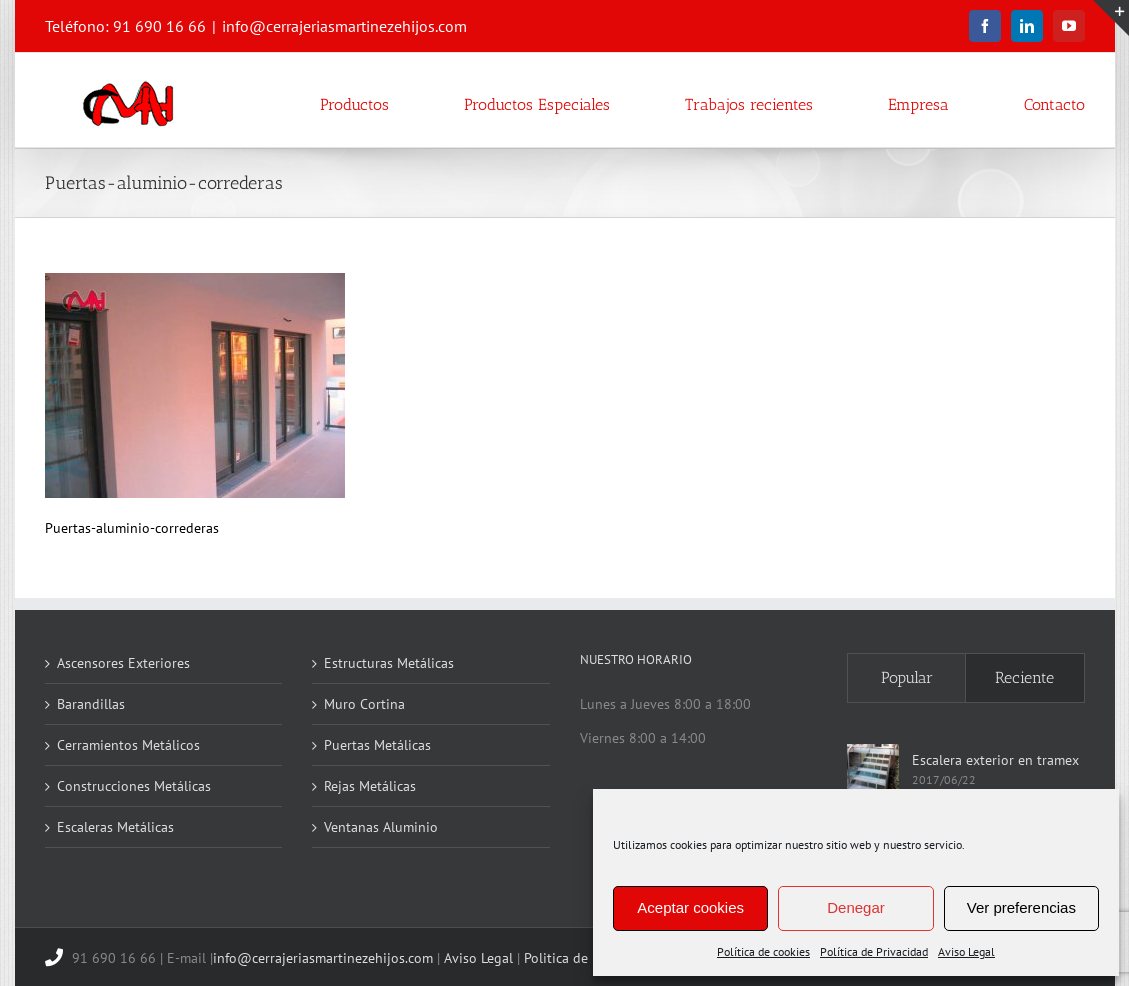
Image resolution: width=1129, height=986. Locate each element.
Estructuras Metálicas (389, 663)
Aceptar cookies (690, 907)
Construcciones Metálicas (134, 786)
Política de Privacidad (874, 951)
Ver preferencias (1021, 907)
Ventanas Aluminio (381, 827)
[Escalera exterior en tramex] (873, 770)
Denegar (856, 907)
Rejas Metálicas (370, 786)
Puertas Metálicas (377, 745)
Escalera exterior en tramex (995, 760)
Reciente (1024, 677)
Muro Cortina (364, 704)
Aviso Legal (966, 951)
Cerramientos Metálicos (128, 745)
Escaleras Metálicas (115, 827)
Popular (907, 677)
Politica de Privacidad (590, 958)
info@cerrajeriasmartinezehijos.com (344, 26)
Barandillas (91, 704)
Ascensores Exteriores (123, 663)
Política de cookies (763, 951)
